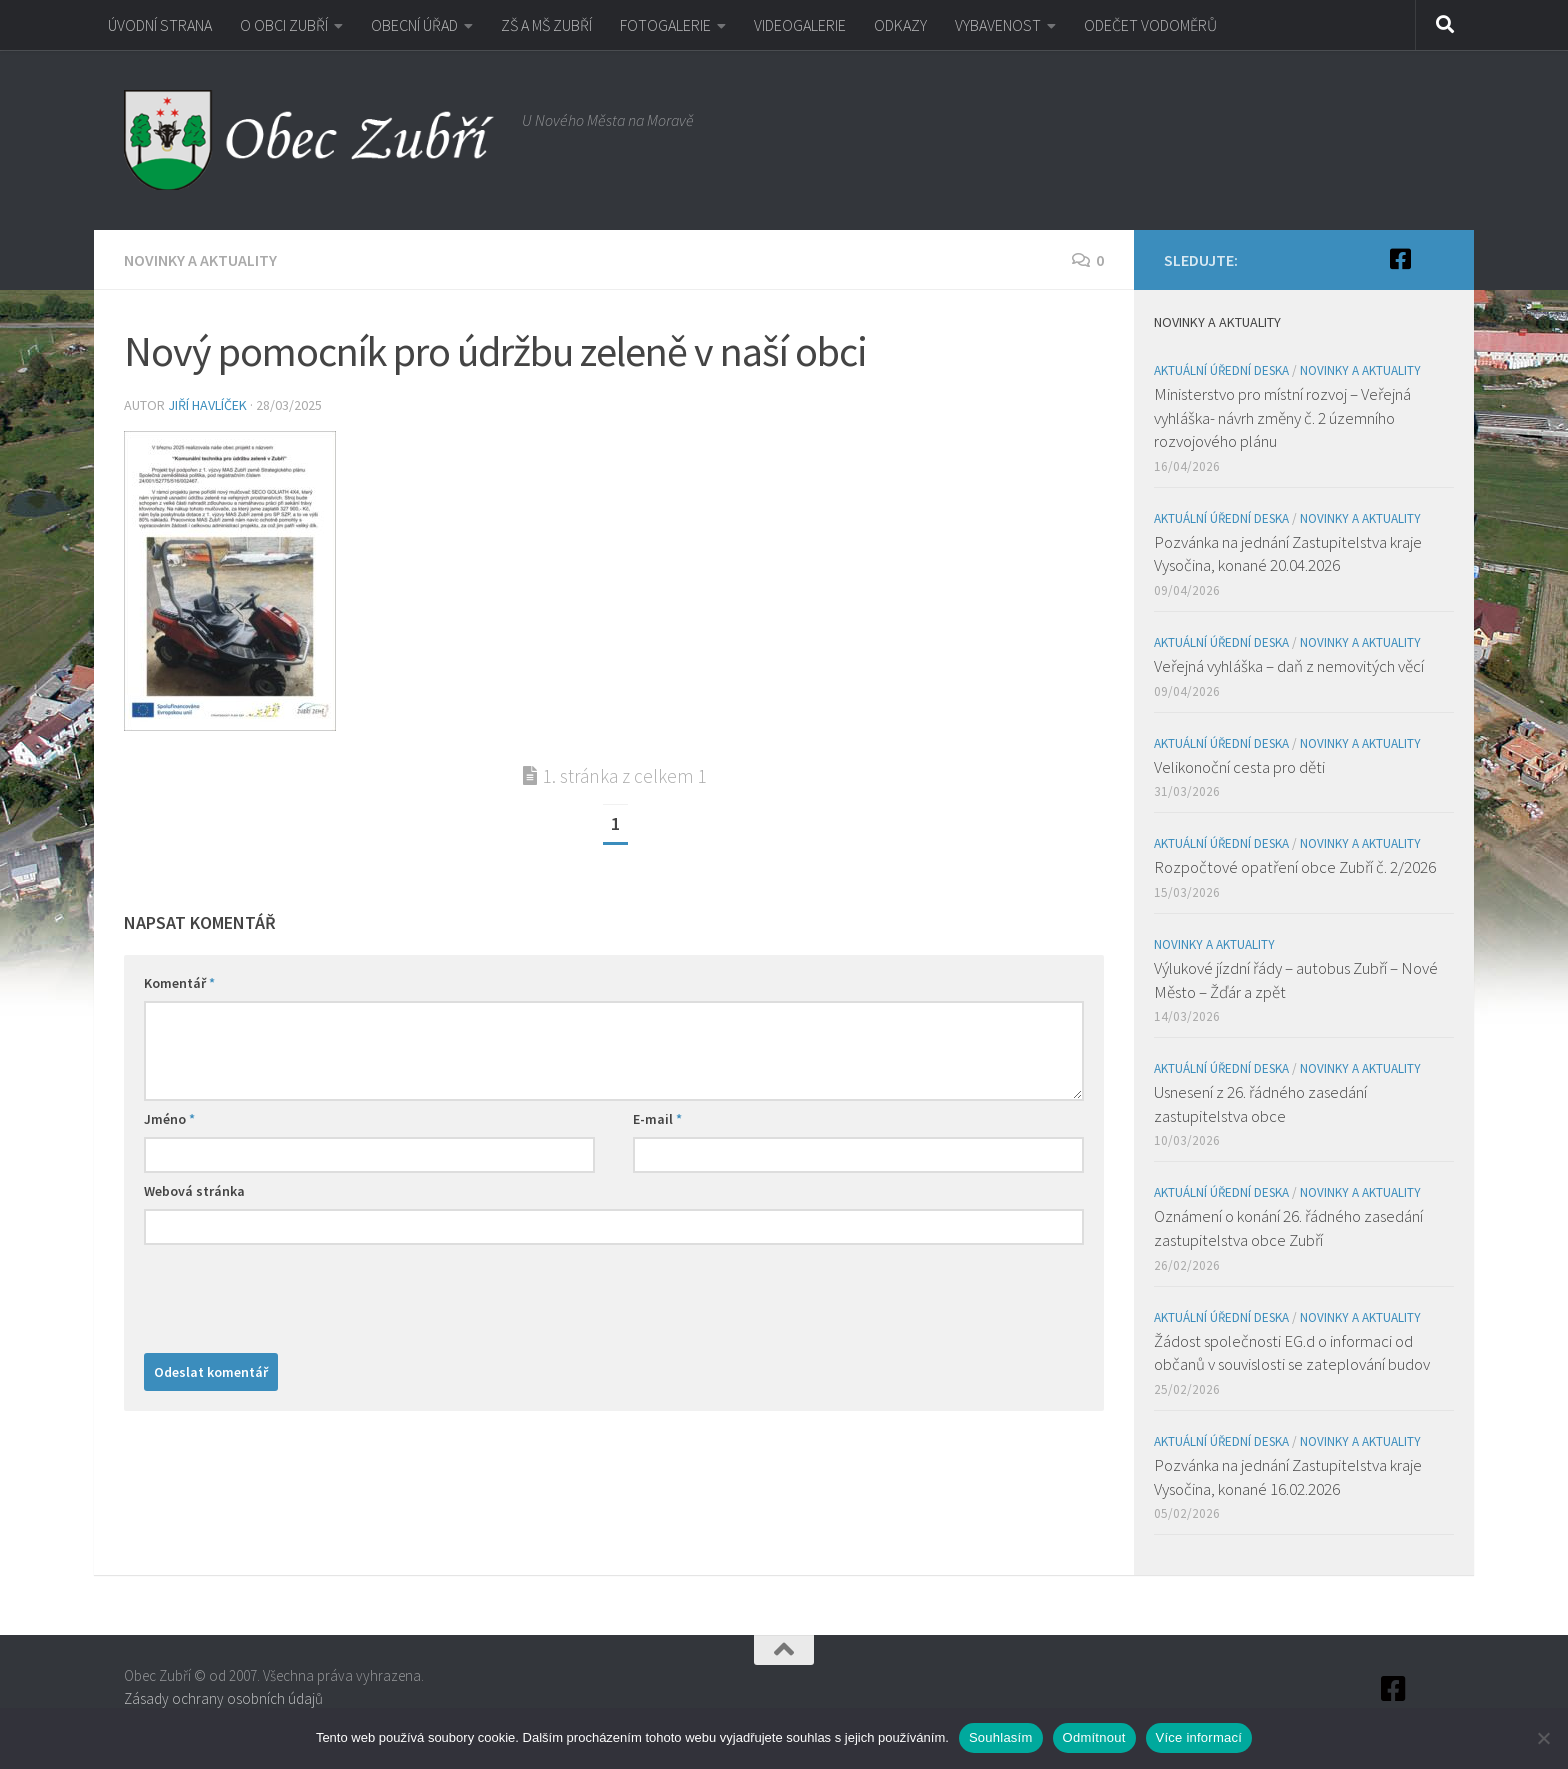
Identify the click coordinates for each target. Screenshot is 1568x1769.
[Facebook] (1400, 259)
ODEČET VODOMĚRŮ (1150, 25)
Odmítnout (1094, 1737)
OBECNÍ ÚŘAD (414, 25)
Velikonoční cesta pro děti (1239, 767)
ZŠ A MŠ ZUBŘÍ (546, 25)
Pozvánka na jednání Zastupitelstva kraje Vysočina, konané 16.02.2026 (1288, 1477)
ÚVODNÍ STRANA (160, 25)
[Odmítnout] (1543, 1738)
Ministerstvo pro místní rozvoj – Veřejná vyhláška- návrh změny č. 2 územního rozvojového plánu (1282, 417)
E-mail (657, 1119)
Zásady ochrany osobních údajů (223, 1698)
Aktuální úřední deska (1221, 370)
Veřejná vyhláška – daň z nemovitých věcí (1289, 666)
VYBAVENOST (998, 25)
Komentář (179, 983)
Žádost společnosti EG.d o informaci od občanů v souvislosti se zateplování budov (1292, 1353)
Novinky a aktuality (200, 260)
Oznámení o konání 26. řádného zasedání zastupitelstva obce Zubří (1288, 1228)
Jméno (169, 1119)
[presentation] (296, 1294)
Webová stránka (194, 1191)
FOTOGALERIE (665, 25)
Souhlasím (1001, 1737)
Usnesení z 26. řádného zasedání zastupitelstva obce (1260, 1104)
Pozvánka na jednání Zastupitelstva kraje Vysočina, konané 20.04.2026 (1288, 554)
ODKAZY (900, 25)
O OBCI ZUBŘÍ (284, 25)
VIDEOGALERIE (800, 25)
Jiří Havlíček (207, 405)
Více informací (1199, 1737)
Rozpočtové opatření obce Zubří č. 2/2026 (1295, 867)
